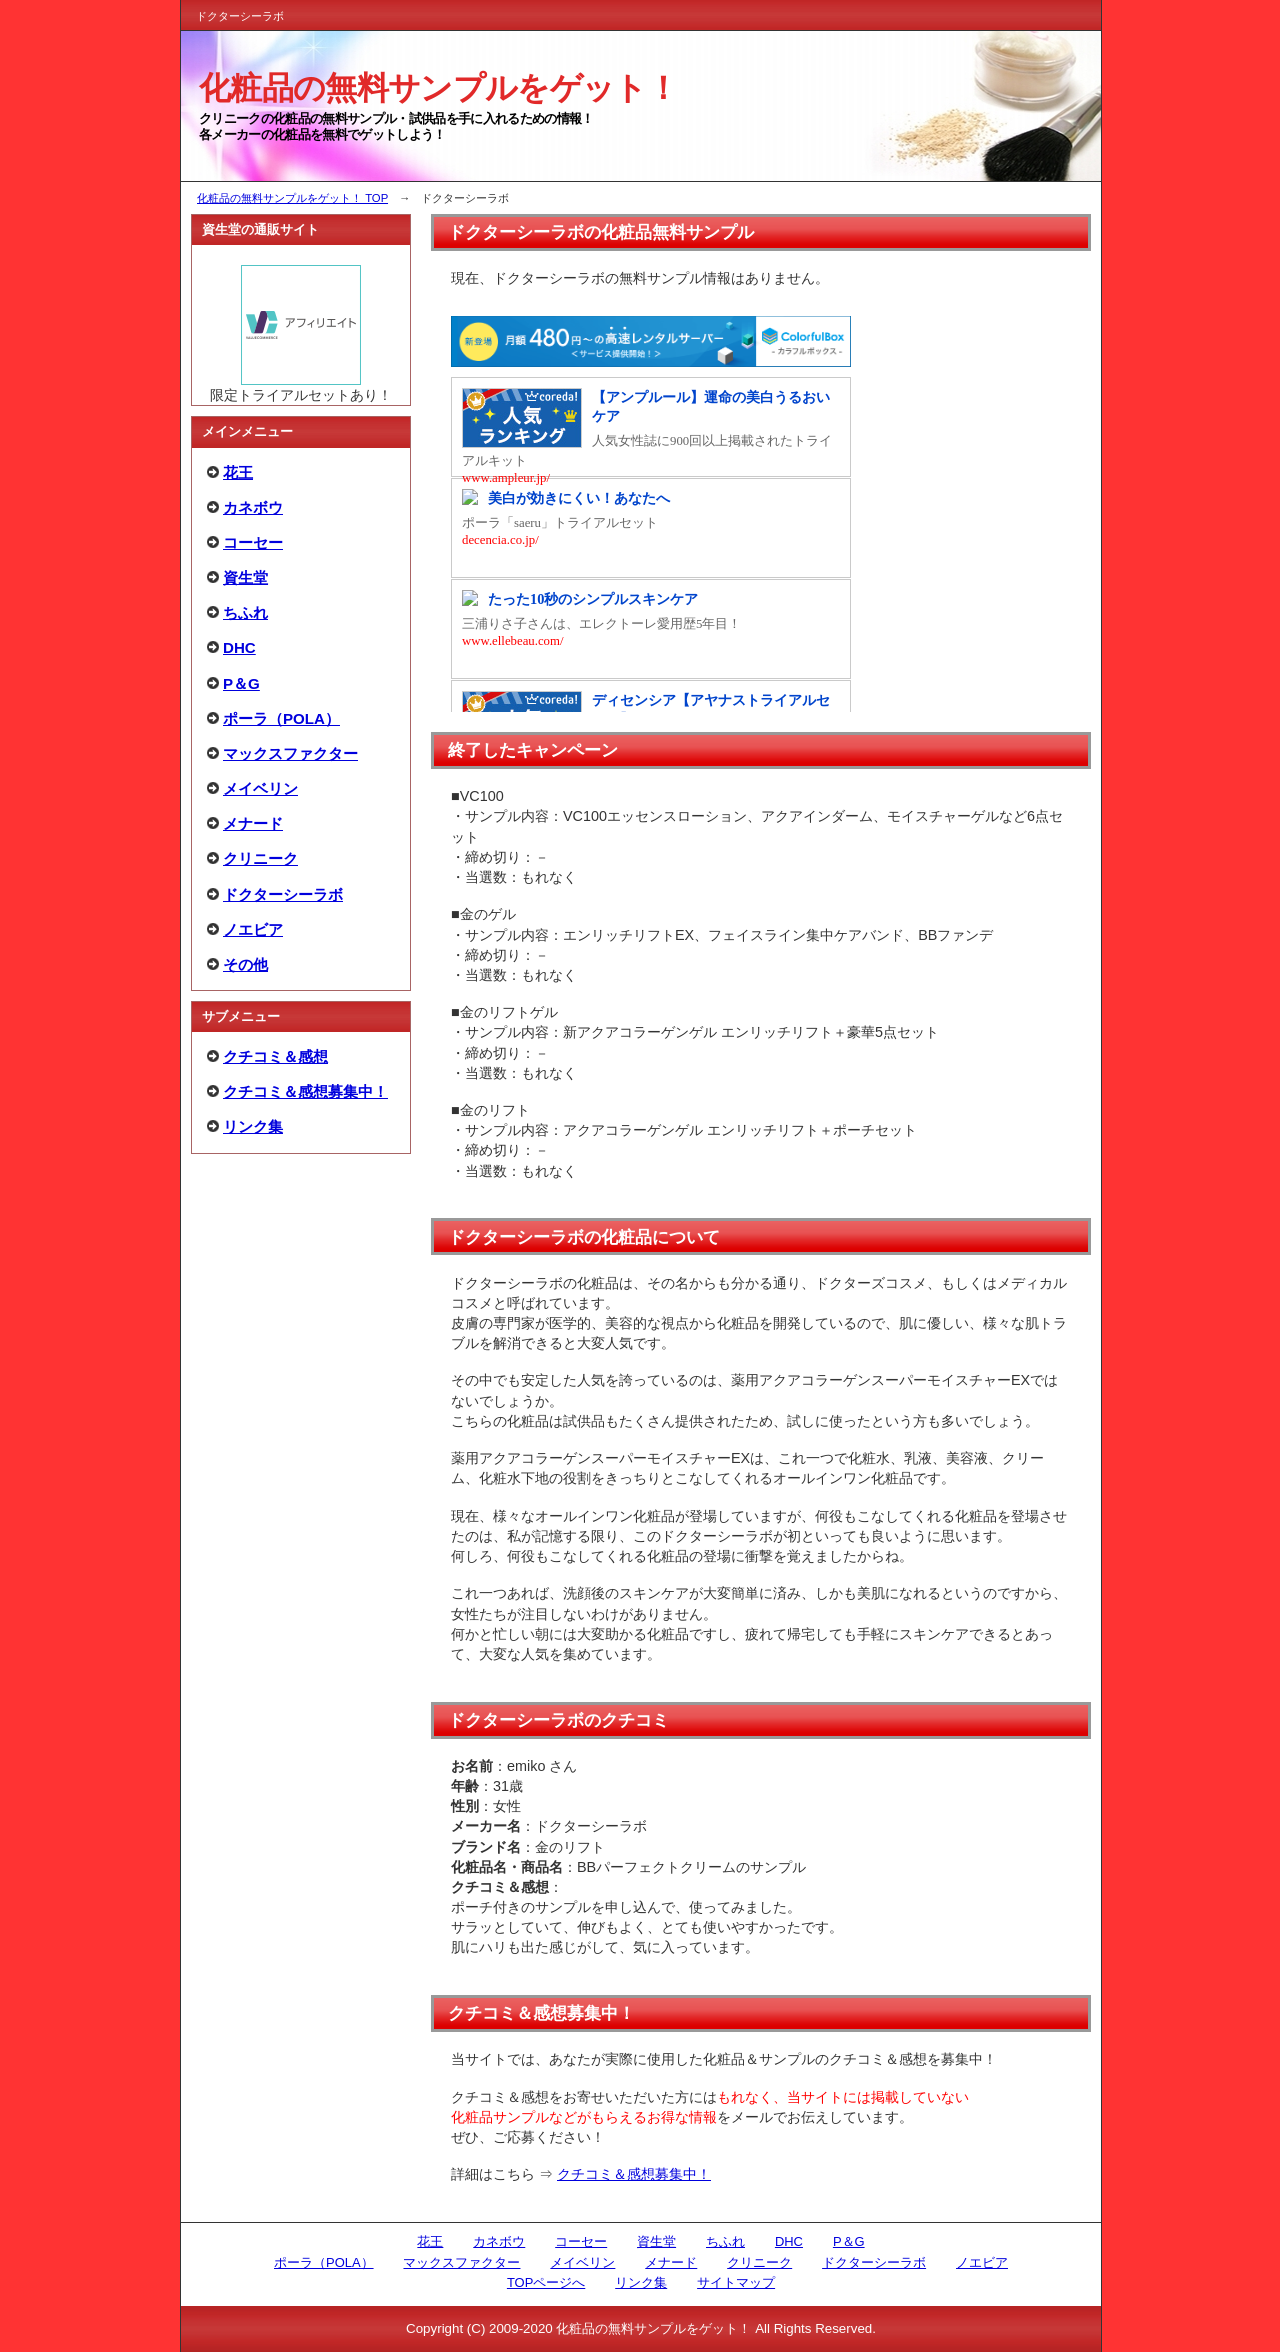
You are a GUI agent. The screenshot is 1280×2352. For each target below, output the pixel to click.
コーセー (253, 542)
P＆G (241, 683)
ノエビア (253, 929)
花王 (238, 472)
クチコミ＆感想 (275, 1056)
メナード (253, 823)
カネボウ (253, 507)
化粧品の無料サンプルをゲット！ (438, 88)
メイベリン (260, 788)
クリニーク (260, 858)
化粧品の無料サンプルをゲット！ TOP (292, 198)
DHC (239, 647)
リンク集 (253, 1126)
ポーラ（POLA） (281, 718)
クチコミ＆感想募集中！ (634, 2174)
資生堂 (245, 577)
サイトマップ (736, 2282)
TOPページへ (546, 2282)
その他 (245, 964)
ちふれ (245, 612)
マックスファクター (290, 753)
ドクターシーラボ (283, 894)
